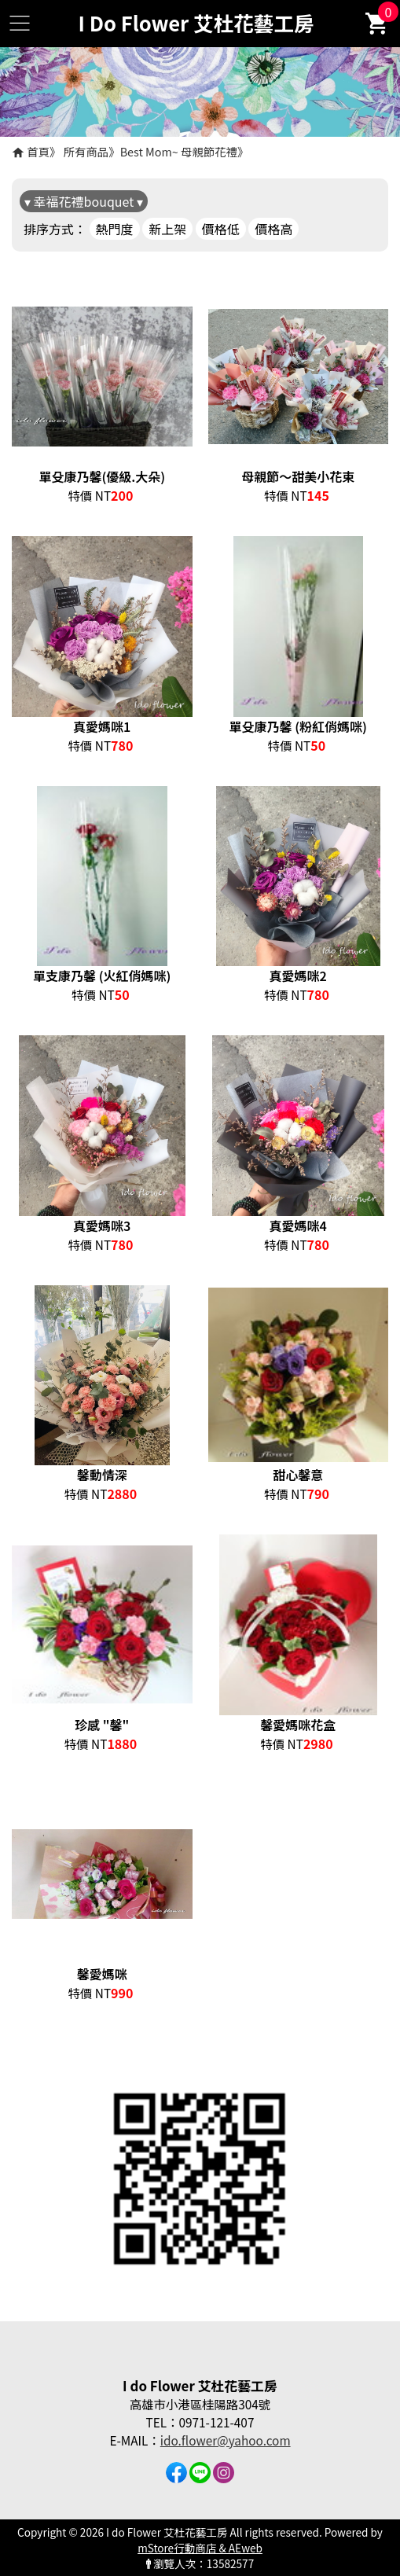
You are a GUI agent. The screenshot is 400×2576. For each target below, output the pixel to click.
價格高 (273, 228)
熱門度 (115, 228)
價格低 (221, 228)
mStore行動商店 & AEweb (200, 2548)
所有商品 (86, 151)
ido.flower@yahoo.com (225, 2440)
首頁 (38, 151)
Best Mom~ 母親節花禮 (178, 151)
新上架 (167, 228)
